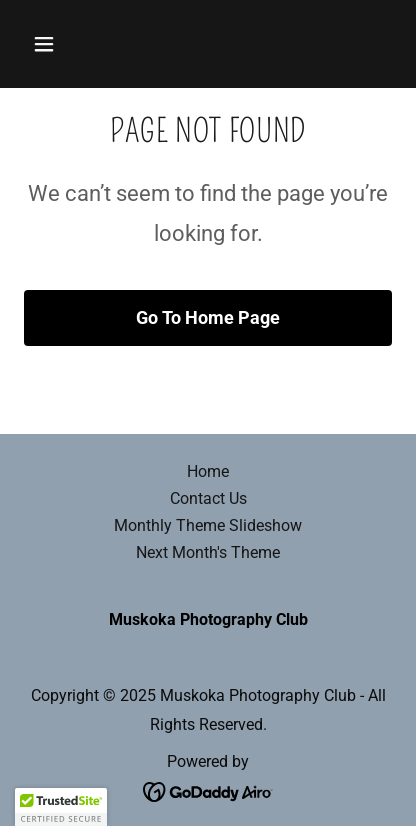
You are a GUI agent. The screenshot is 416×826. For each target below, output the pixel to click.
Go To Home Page (208, 317)
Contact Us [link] (208, 498)
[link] (208, 790)
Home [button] (208, 471)
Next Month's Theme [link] (208, 552)
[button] (51, 44)
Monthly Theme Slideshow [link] (208, 525)
